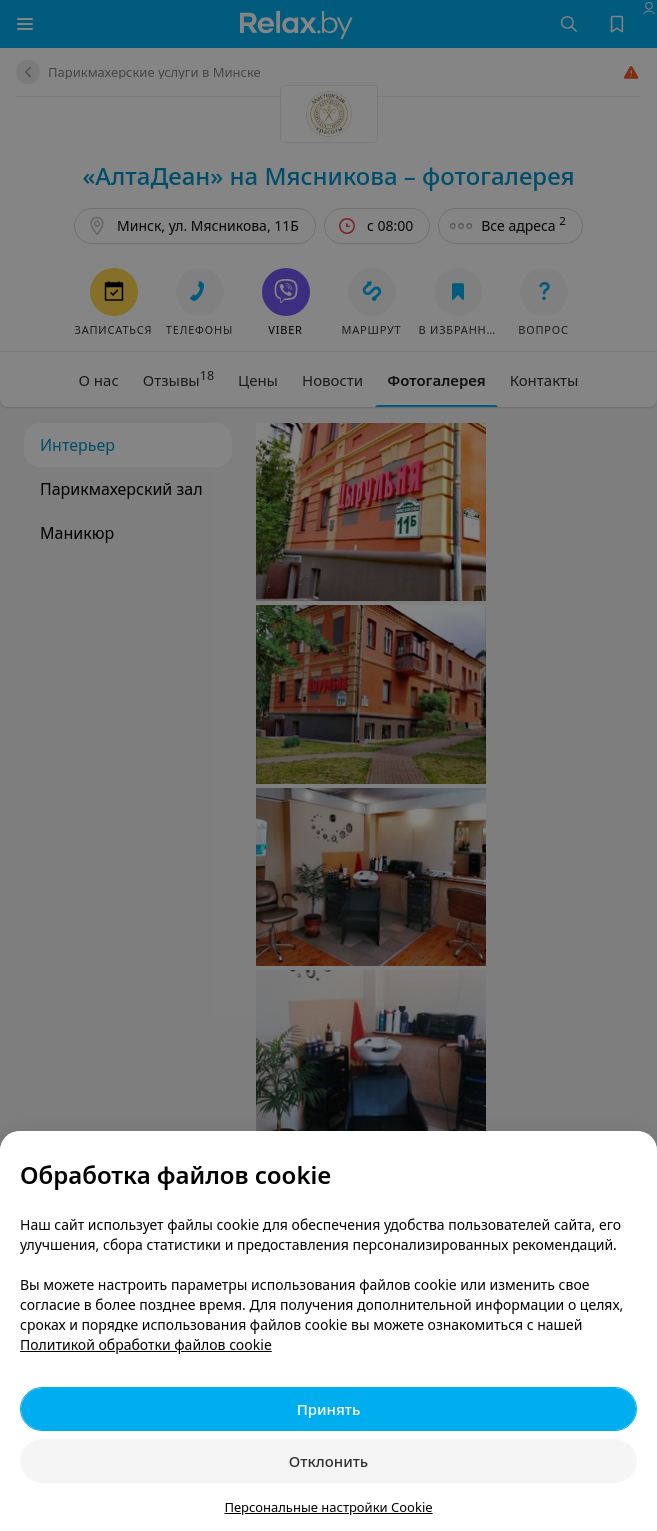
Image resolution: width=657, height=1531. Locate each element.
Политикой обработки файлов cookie (146, 1344)
